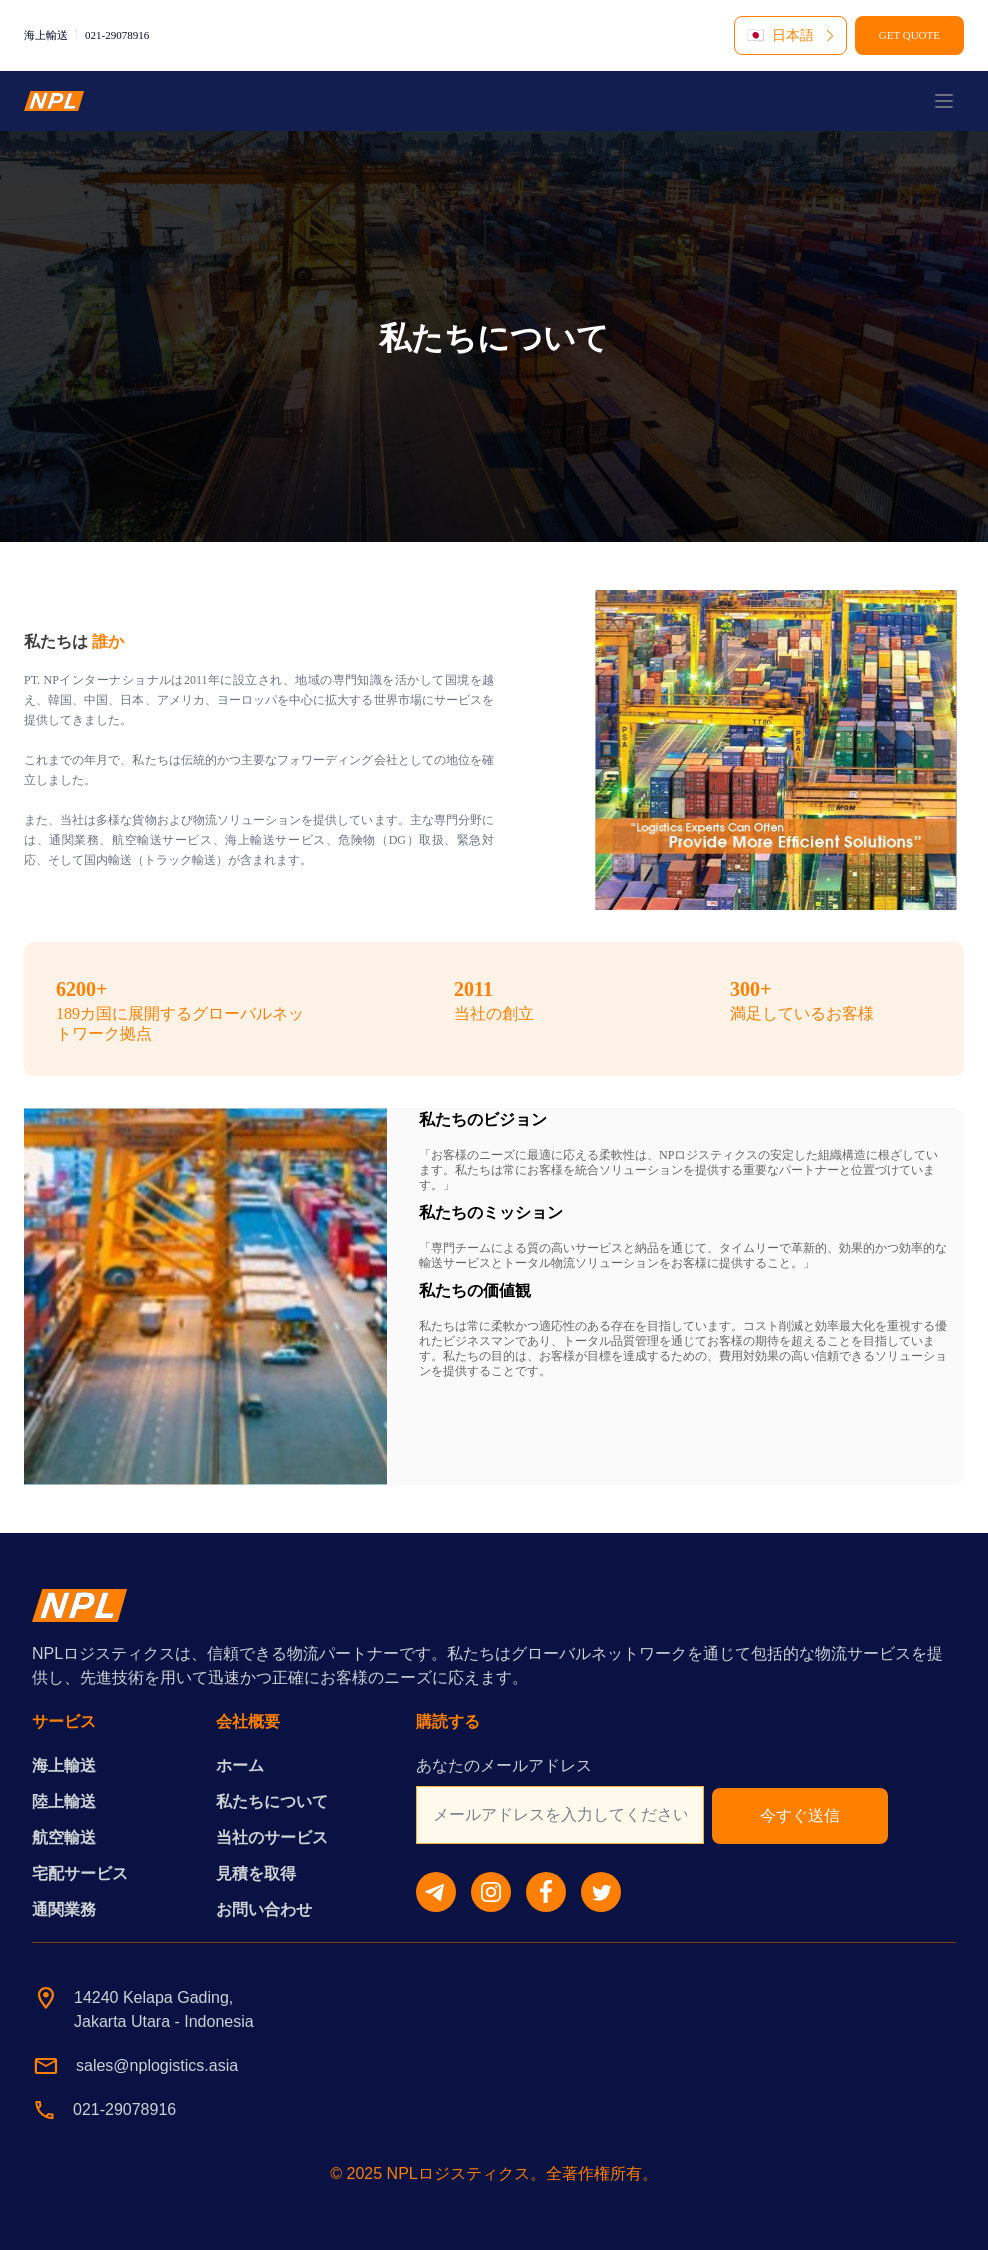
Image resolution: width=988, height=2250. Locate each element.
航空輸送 (64, 1837)
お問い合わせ (264, 1909)
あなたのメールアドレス (504, 1765)
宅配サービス (80, 1873)
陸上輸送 (64, 1801)
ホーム (240, 1765)
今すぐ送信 (800, 1815)
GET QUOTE (909, 35)
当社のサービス (272, 1837)
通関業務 (64, 1909)
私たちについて (272, 1801)
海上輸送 (64, 1765)
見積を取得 (256, 1873)
